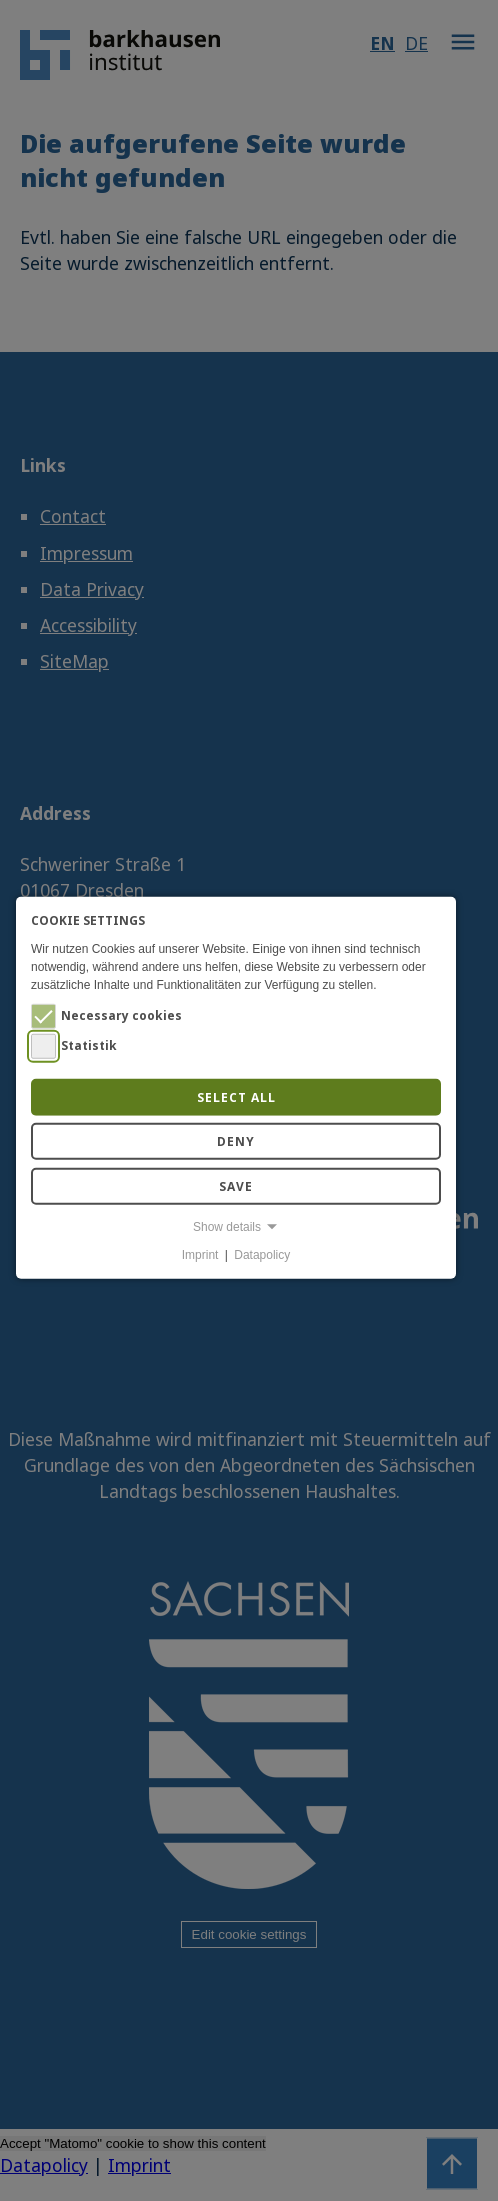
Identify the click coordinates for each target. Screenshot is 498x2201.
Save (236, 1185)
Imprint (200, 1255)
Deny (236, 1141)
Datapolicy (262, 1255)
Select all (236, 1096)
